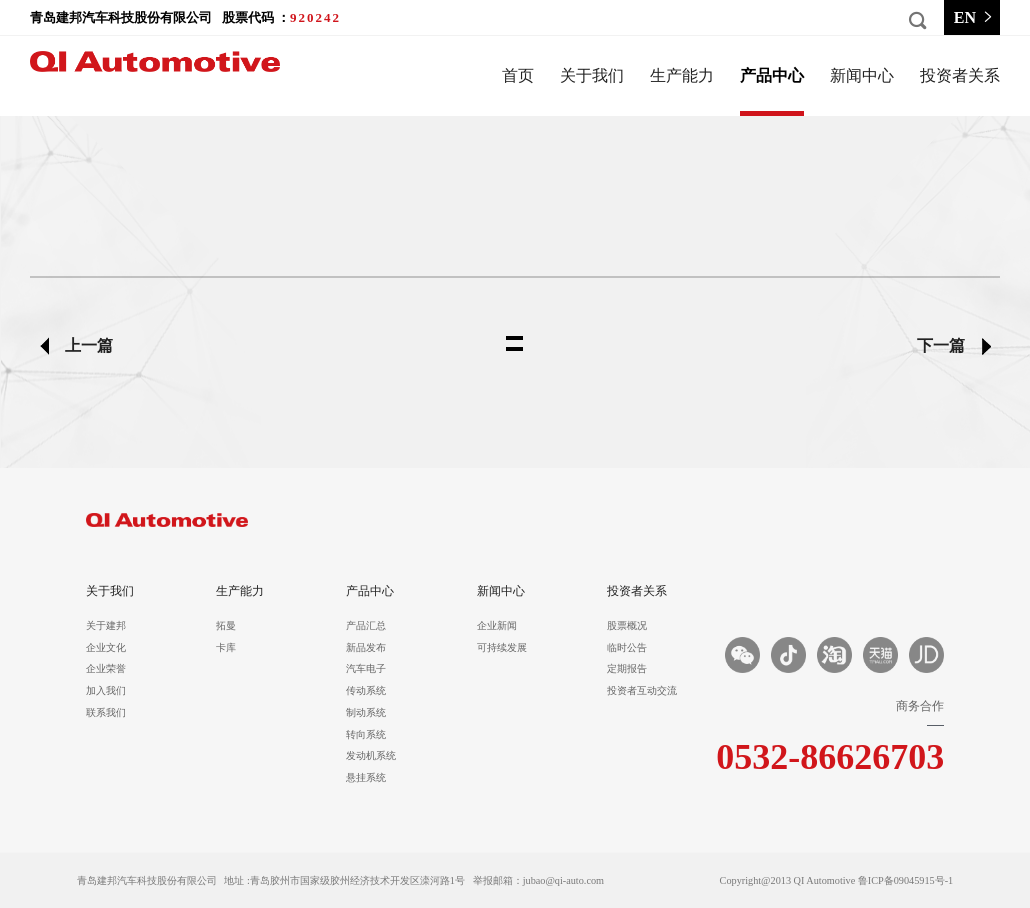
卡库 (226, 648)
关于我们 (592, 75)
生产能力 (682, 75)
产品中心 (772, 75)
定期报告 (627, 669)
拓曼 (226, 626)
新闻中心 (862, 75)
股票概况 (627, 626)
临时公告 (627, 648)
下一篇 (941, 345)
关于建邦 (106, 626)
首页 (518, 75)
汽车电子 (366, 669)
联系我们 (106, 713)
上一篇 (89, 345)
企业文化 (106, 648)
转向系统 (366, 735)
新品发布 (366, 648)
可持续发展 (502, 648)
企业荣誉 (106, 669)
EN (974, 17)
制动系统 (366, 713)
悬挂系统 (366, 778)
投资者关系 (960, 75)
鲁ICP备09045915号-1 (905, 880)
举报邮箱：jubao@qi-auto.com (538, 880)
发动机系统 (371, 756)
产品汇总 (366, 626)
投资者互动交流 (639, 691)
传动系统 (366, 691)
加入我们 (106, 691)
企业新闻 (497, 626)
